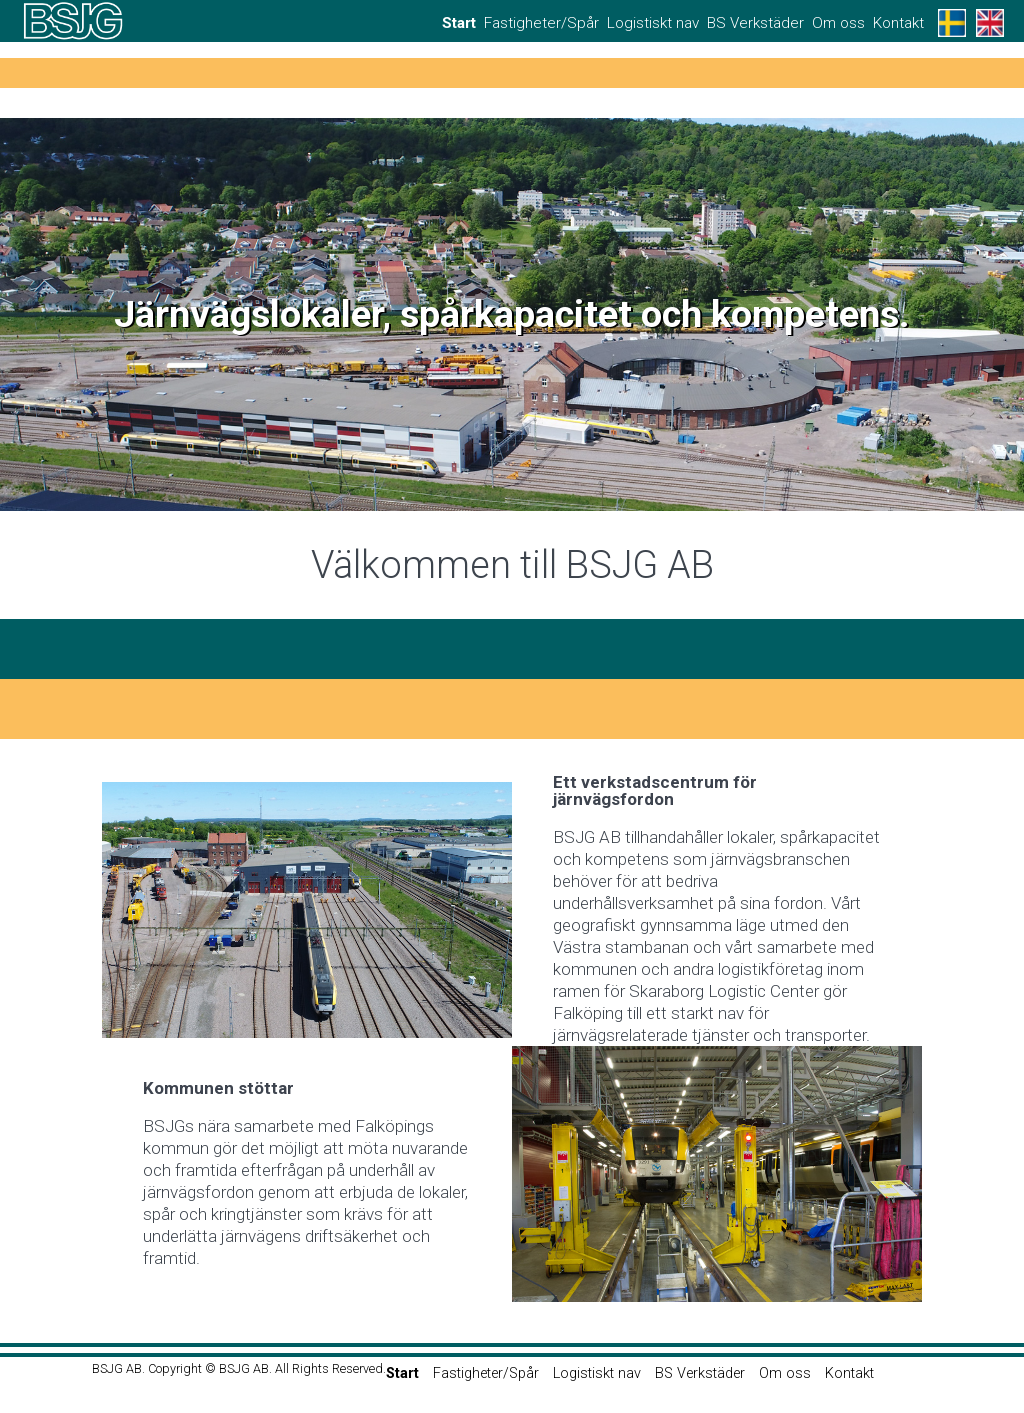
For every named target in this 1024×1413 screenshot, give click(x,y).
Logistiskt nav (653, 23)
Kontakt (898, 23)
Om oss (838, 23)
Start (459, 23)
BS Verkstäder (755, 23)
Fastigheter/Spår (541, 23)
